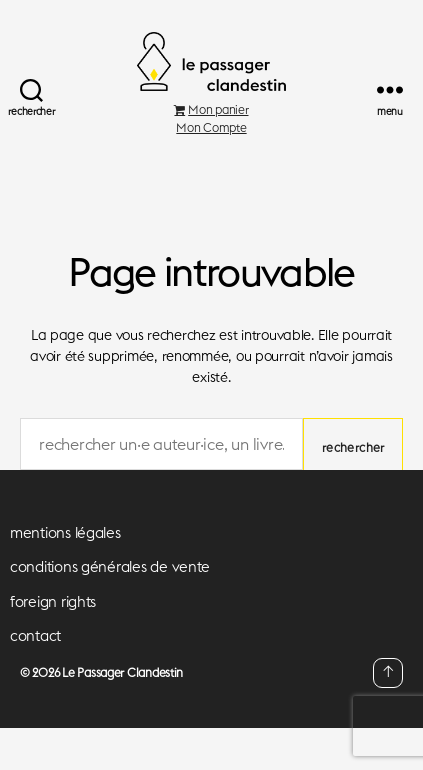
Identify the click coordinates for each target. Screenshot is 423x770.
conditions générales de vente (110, 566)
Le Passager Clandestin (122, 672)
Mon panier (211, 109)
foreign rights (53, 601)
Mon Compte (211, 127)
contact (35, 635)
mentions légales (65, 532)
